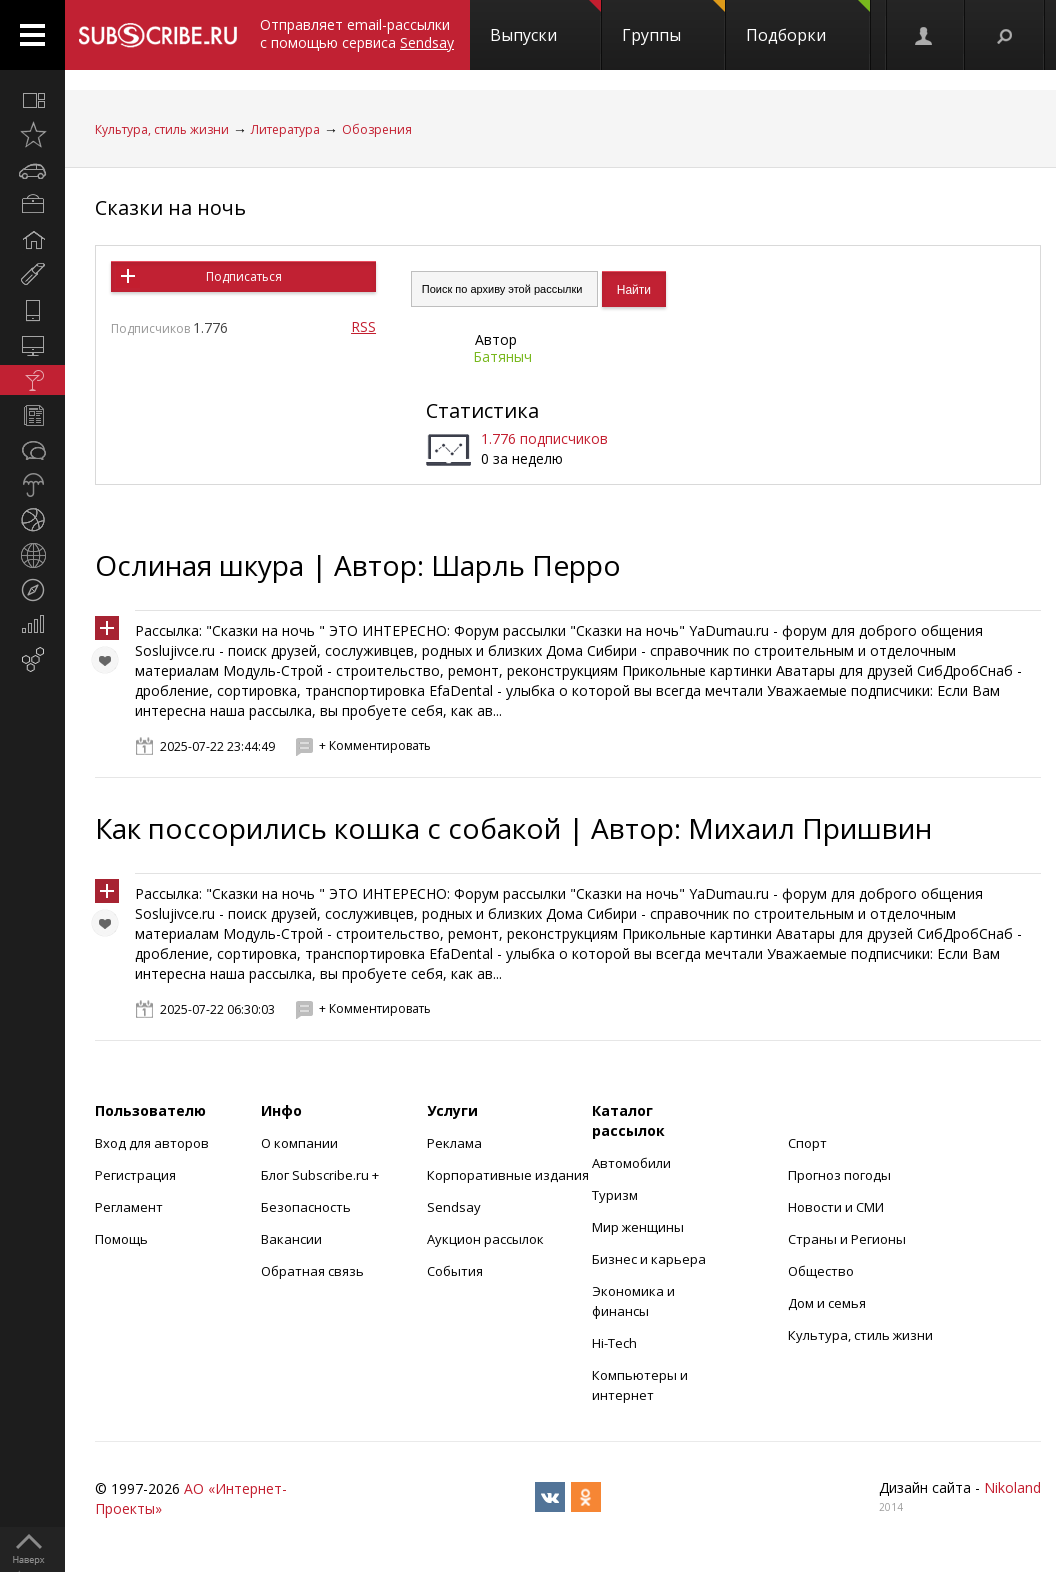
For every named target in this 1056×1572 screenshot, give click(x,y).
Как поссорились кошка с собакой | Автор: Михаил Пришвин (513, 828)
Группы (673, 23)
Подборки (808, 23)
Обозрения (377, 129)
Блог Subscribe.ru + (321, 1175)
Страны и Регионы (847, 1239)
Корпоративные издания (508, 1175)
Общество (821, 1271)
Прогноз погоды (839, 1175)
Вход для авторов (152, 1143)
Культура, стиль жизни (162, 129)
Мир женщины (638, 1227)
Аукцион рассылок (485, 1239)
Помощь (121, 1239)
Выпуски (545, 23)
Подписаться (244, 276)
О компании (299, 1143)
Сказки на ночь (170, 207)
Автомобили (631, 1163)
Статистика (482, 410)
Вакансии (291, 1239)
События (455, 1271)
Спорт (807, 1143)
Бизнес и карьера (649, 1259)
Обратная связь (312, 1271)
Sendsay (454, 1207)
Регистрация (135, 1175)
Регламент (129, 1207)
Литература (285, 129)
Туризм (615, 1195)
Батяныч (502, 356)
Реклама (454, 1143)
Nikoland (1012, 1487)
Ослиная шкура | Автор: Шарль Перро (358, 565)
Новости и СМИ (836, 1207)
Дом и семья (827, 1303)
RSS (363, 326)
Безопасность (306, 1207)
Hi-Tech (614, 1343)
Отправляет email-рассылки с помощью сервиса (357, 33)
